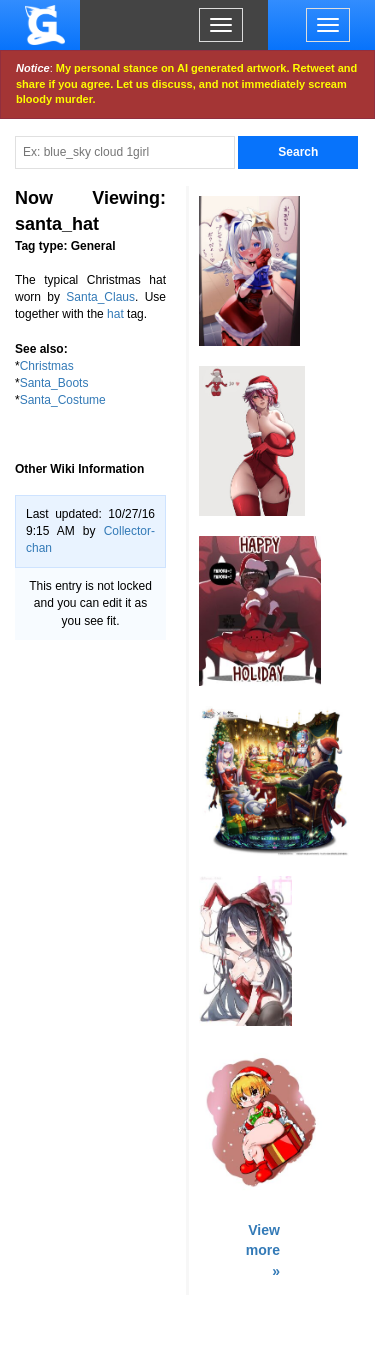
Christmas (47, 366)
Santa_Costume (63, 400)
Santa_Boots (54, 383)
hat (115, 314)
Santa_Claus (100, 297)
